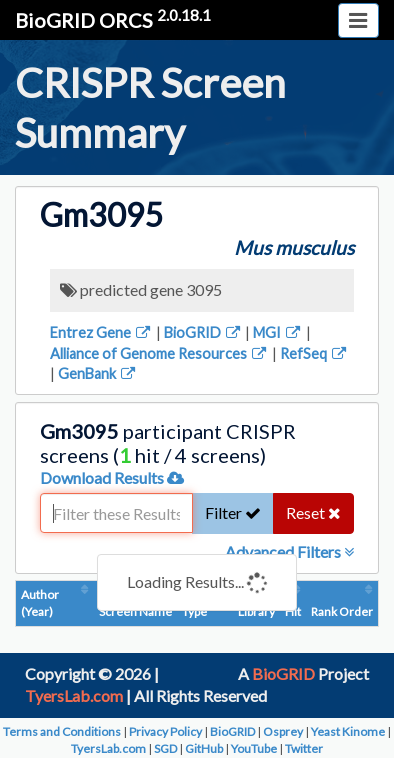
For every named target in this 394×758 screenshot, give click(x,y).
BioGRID (203, 332)
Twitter (304, 748)
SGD (165, 748)
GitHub (204, 748)
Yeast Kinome (348, 731)
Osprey (283, 731)
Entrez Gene (101, 332)
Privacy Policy (165, 731)
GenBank (98, 373)
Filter (233, 512)
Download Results (112, 477)
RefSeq (314, 353)
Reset (313, 512)
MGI (278, 332)
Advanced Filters (289, 551)
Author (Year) (40, 603)
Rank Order (342, 611)
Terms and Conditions (62, 731)
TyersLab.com (74, 695)
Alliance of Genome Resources (159, 353)
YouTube (254, 748)
